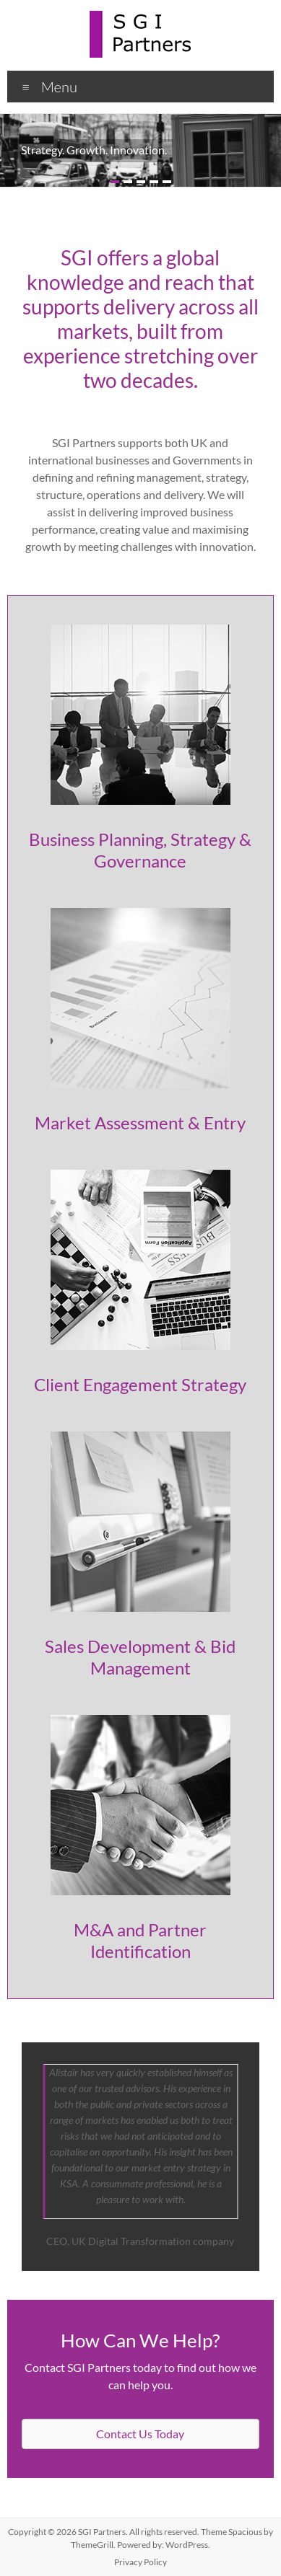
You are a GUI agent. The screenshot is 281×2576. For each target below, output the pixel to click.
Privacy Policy (140, 2562)
